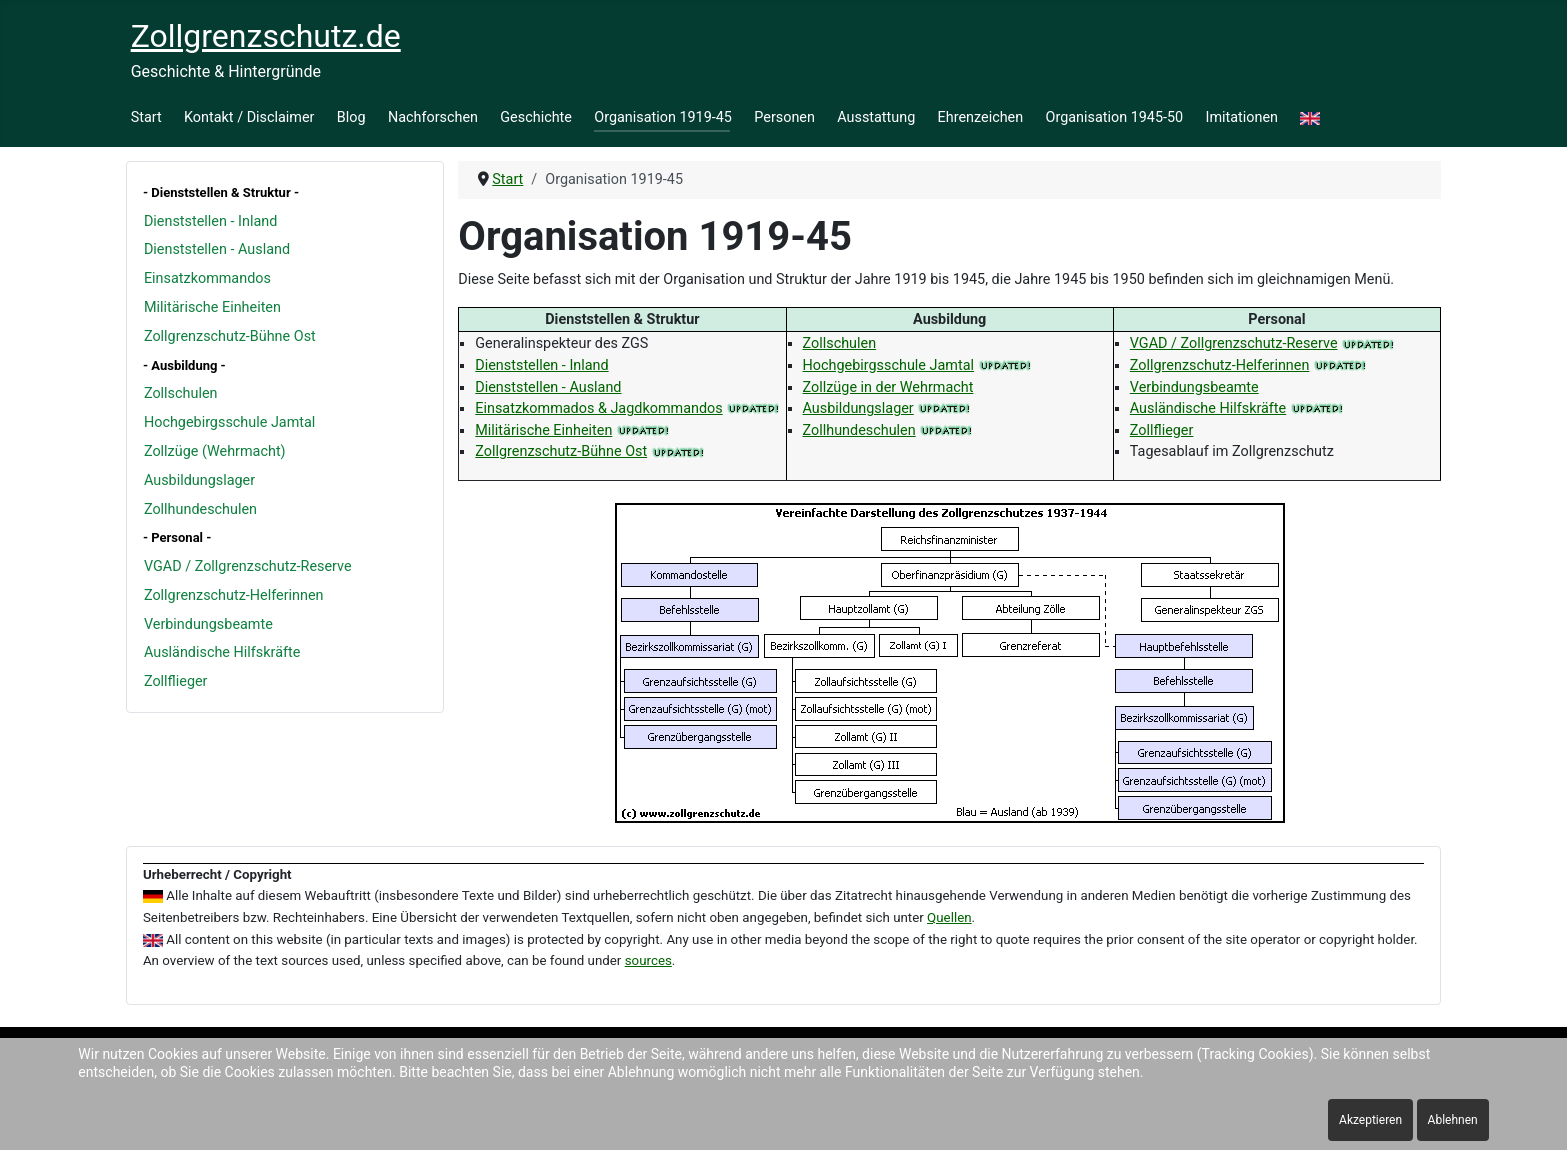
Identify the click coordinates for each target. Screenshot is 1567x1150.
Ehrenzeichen (981, 117)
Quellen (949, 917)
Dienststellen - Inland (210, 221)
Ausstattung (876, 117)
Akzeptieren (1370, 1120)
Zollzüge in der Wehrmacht (888, 387)
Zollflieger (176, 681)
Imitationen (1242, 117)
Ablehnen (1453, 1120)
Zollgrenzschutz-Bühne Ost (230, 336)
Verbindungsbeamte (208, 624)
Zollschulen (181, 393)
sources (648, 960)
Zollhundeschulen (200, 509)
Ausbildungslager (199, 480)
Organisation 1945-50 (1115, 117)
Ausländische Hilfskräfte (222, 652)
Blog (351, 117)
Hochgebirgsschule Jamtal (229, 422)
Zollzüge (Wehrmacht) (215, 451)
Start (146, 117)
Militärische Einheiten (212, 307)
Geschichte (536, 117)
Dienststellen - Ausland (217, 249)
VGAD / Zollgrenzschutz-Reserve (248, 566)
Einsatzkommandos (207, 278)
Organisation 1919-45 (663, 117)
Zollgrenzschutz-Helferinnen (234, 595)
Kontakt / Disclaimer (249, 117)
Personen (784, 117)
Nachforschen (433, 117)
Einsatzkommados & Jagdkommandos (598, 408)
